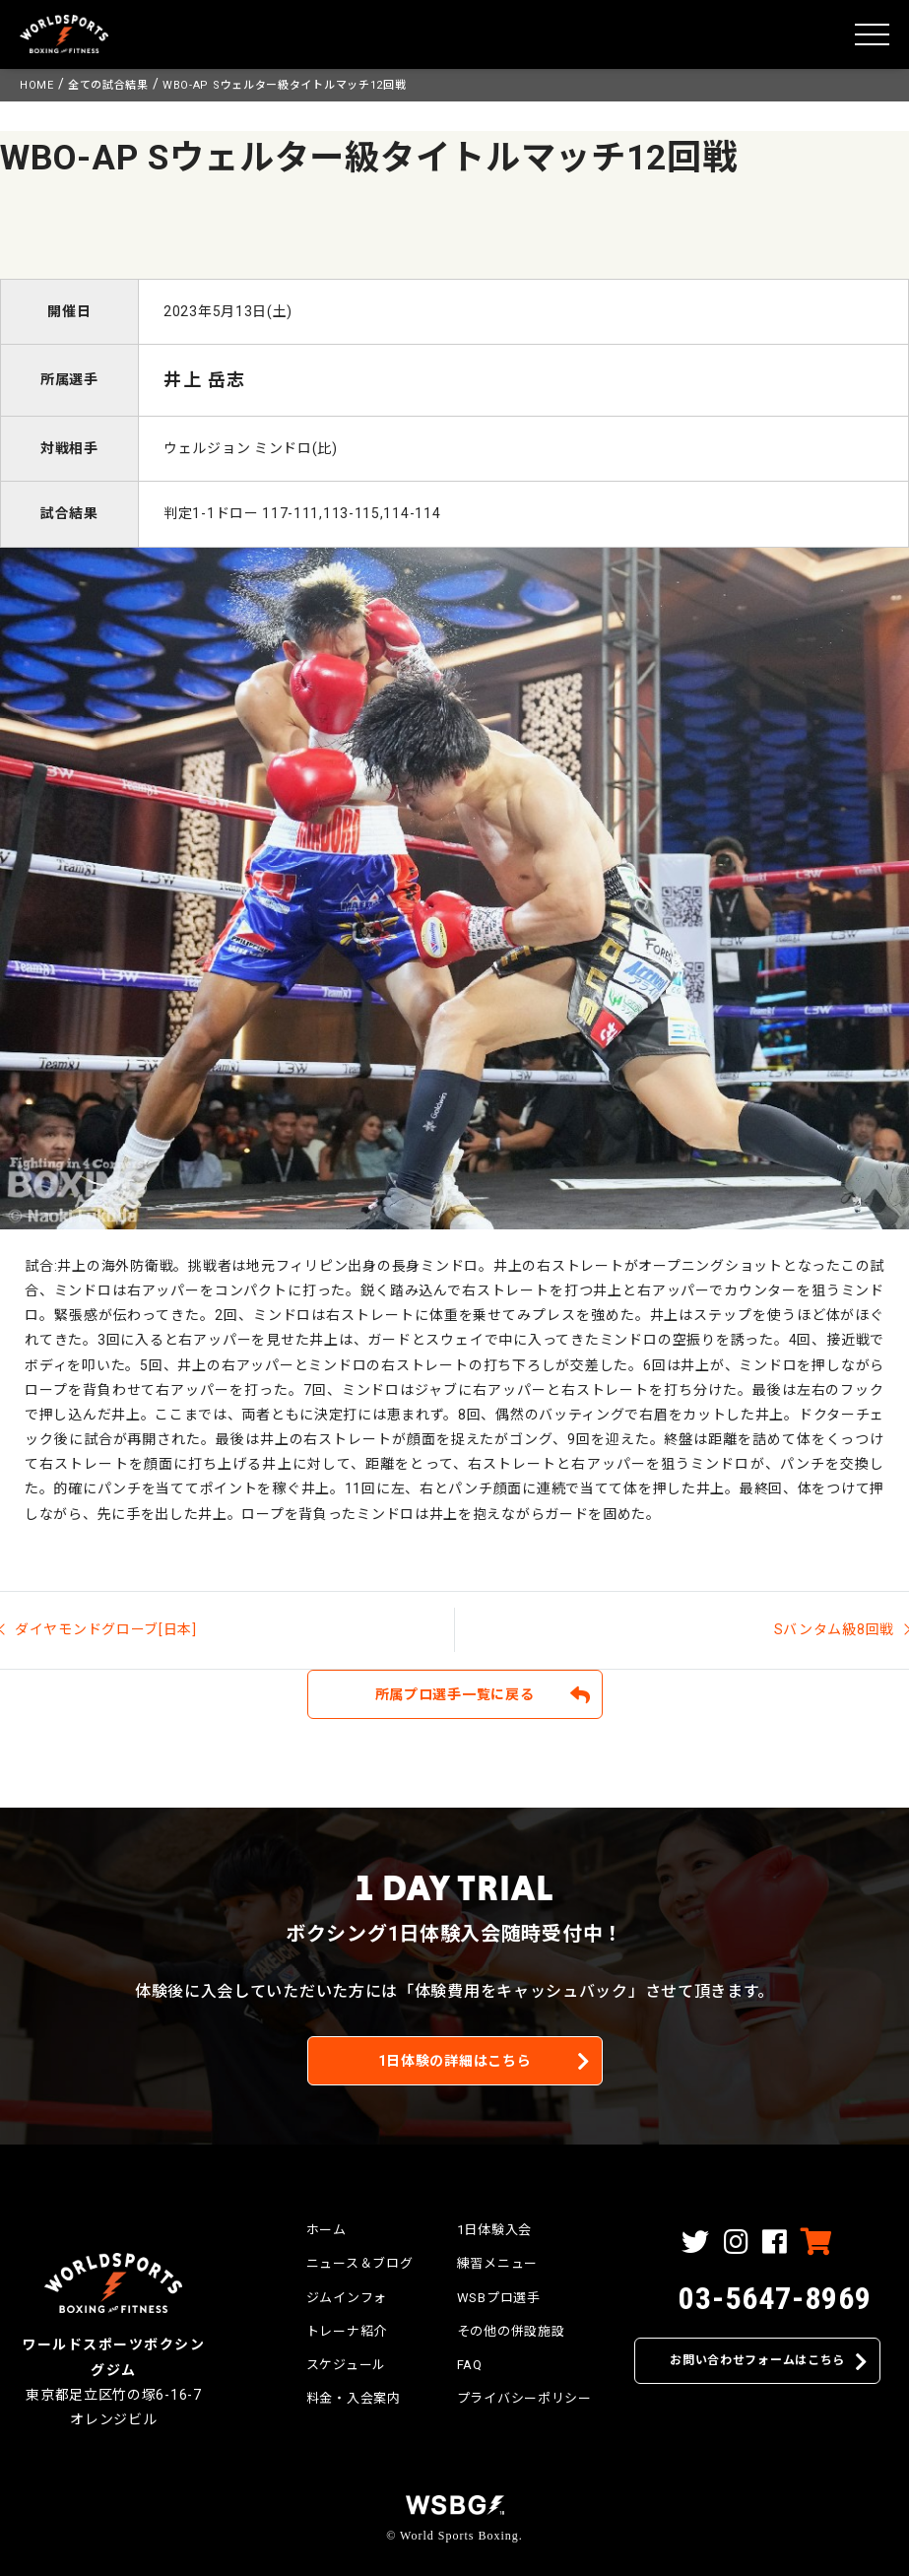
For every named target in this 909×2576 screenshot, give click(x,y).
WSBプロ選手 (499, 2297)
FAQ (470, 2364)
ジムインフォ (346, 2297)
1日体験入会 (494, 2229)
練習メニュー (497, 2263)
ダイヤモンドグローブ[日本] (106, 1629)
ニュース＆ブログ (360, 2263)
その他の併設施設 (511, 2331)
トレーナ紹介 (346, 2331)
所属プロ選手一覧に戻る (455, 1694)
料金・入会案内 (353, 2398)
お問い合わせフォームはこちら (757, 2360)
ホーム (326, 2229)
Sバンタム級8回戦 (834, 1629)
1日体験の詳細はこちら (455, 2061)
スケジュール (346, 2364)
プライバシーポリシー (524, 2398)
